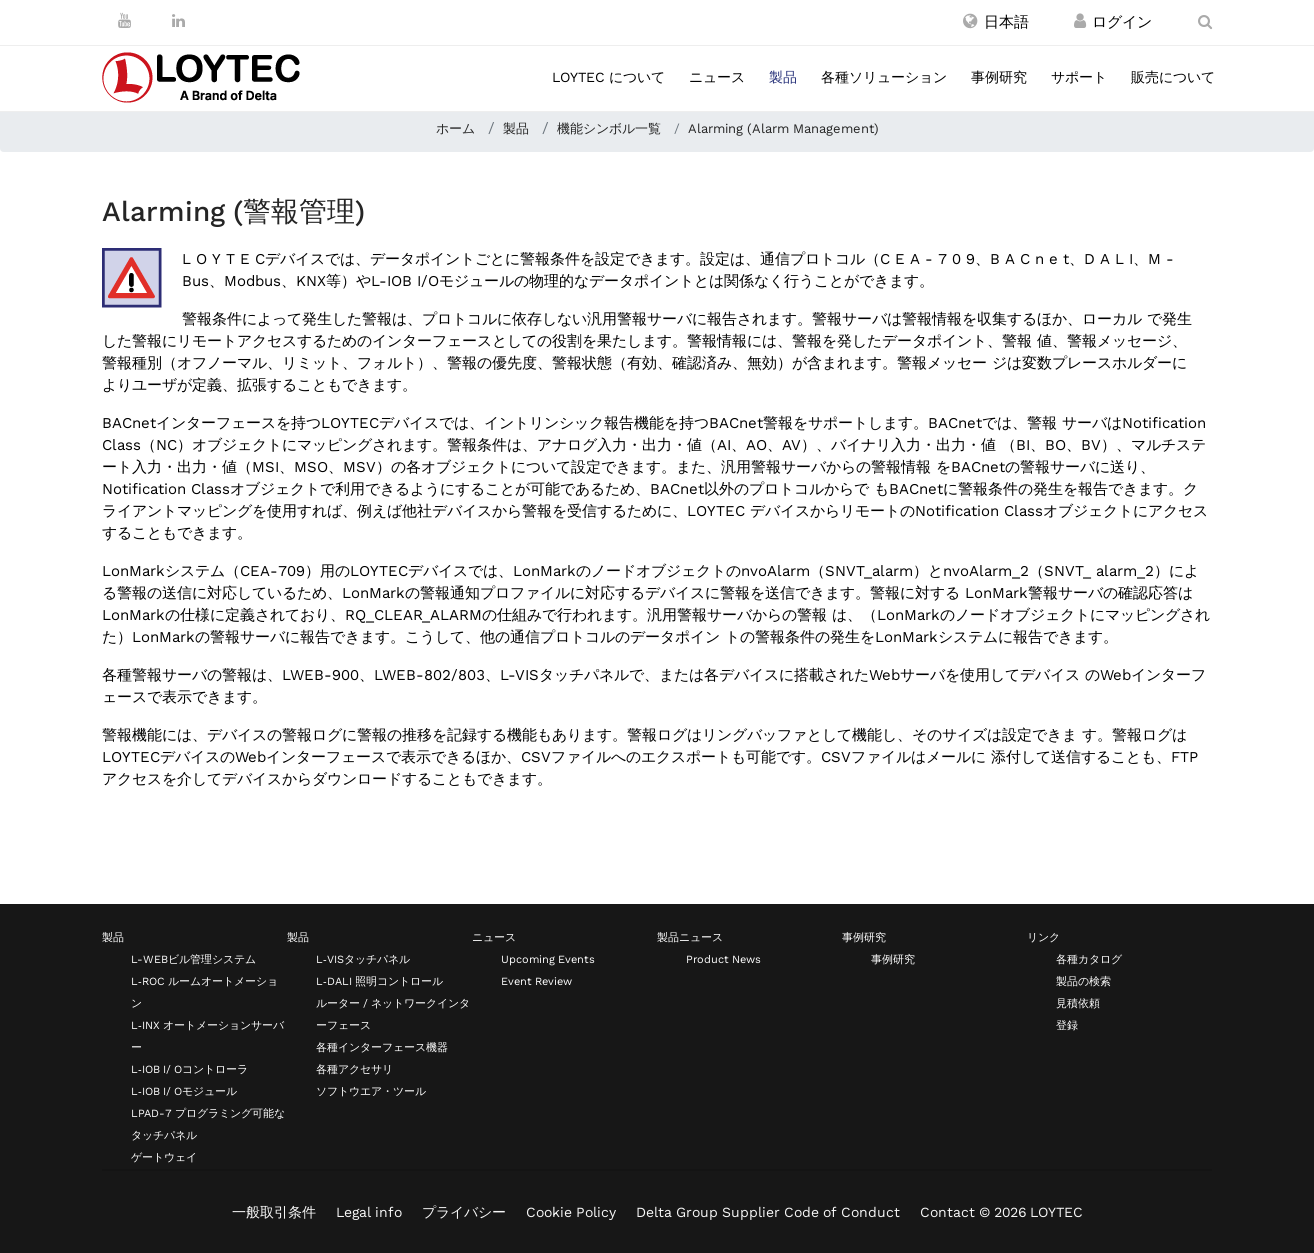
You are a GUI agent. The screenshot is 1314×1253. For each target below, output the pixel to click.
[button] (996, 22)
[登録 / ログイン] (1080, 22)
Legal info (369, 1212)
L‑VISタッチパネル (363, 959)
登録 (1067, 1025)
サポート (1079, 77)
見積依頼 (1078, 1003)
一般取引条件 (274, 1212)
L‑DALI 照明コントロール (379, 981)
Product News (723, 959)
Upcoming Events (548, 959)
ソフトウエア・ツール (371, 1091)
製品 (783, 77)
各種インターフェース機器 (382, 1047)
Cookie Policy (571, 1212)
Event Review (536, 981)
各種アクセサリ (354, 1069)
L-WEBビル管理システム (193, 959)
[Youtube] (124, 21)
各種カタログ (1089, 959)
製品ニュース (690, 937)
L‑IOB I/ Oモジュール (184, 1091)
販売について (1173, 77)
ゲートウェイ (164, 1157)
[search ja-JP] (1205, 22)
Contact (947, 1212)
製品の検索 (1083, 981)
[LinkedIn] (178, 21)
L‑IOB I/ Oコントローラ (189, 1069)
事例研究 (999, 77)
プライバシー (464, 1212)
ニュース (717, 77)
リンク (1043, 937)
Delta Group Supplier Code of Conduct (768, 1212)
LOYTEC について (608, 77)
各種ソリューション (884, 77)
